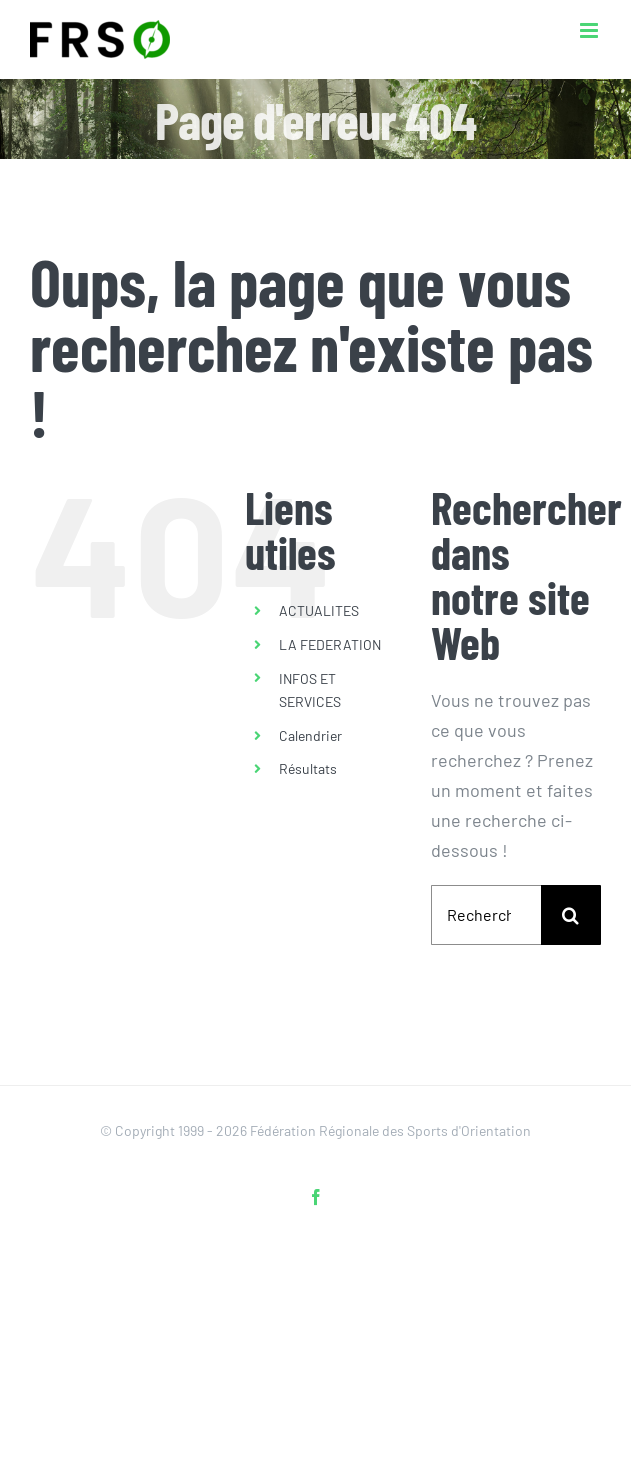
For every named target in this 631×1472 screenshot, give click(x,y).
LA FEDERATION (330, 644)
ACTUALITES (319, 610)
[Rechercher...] (486, 915)
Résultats (308, 768)
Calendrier (310, 735)
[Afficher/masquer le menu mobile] (590, 30)
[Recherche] (571, 915)
